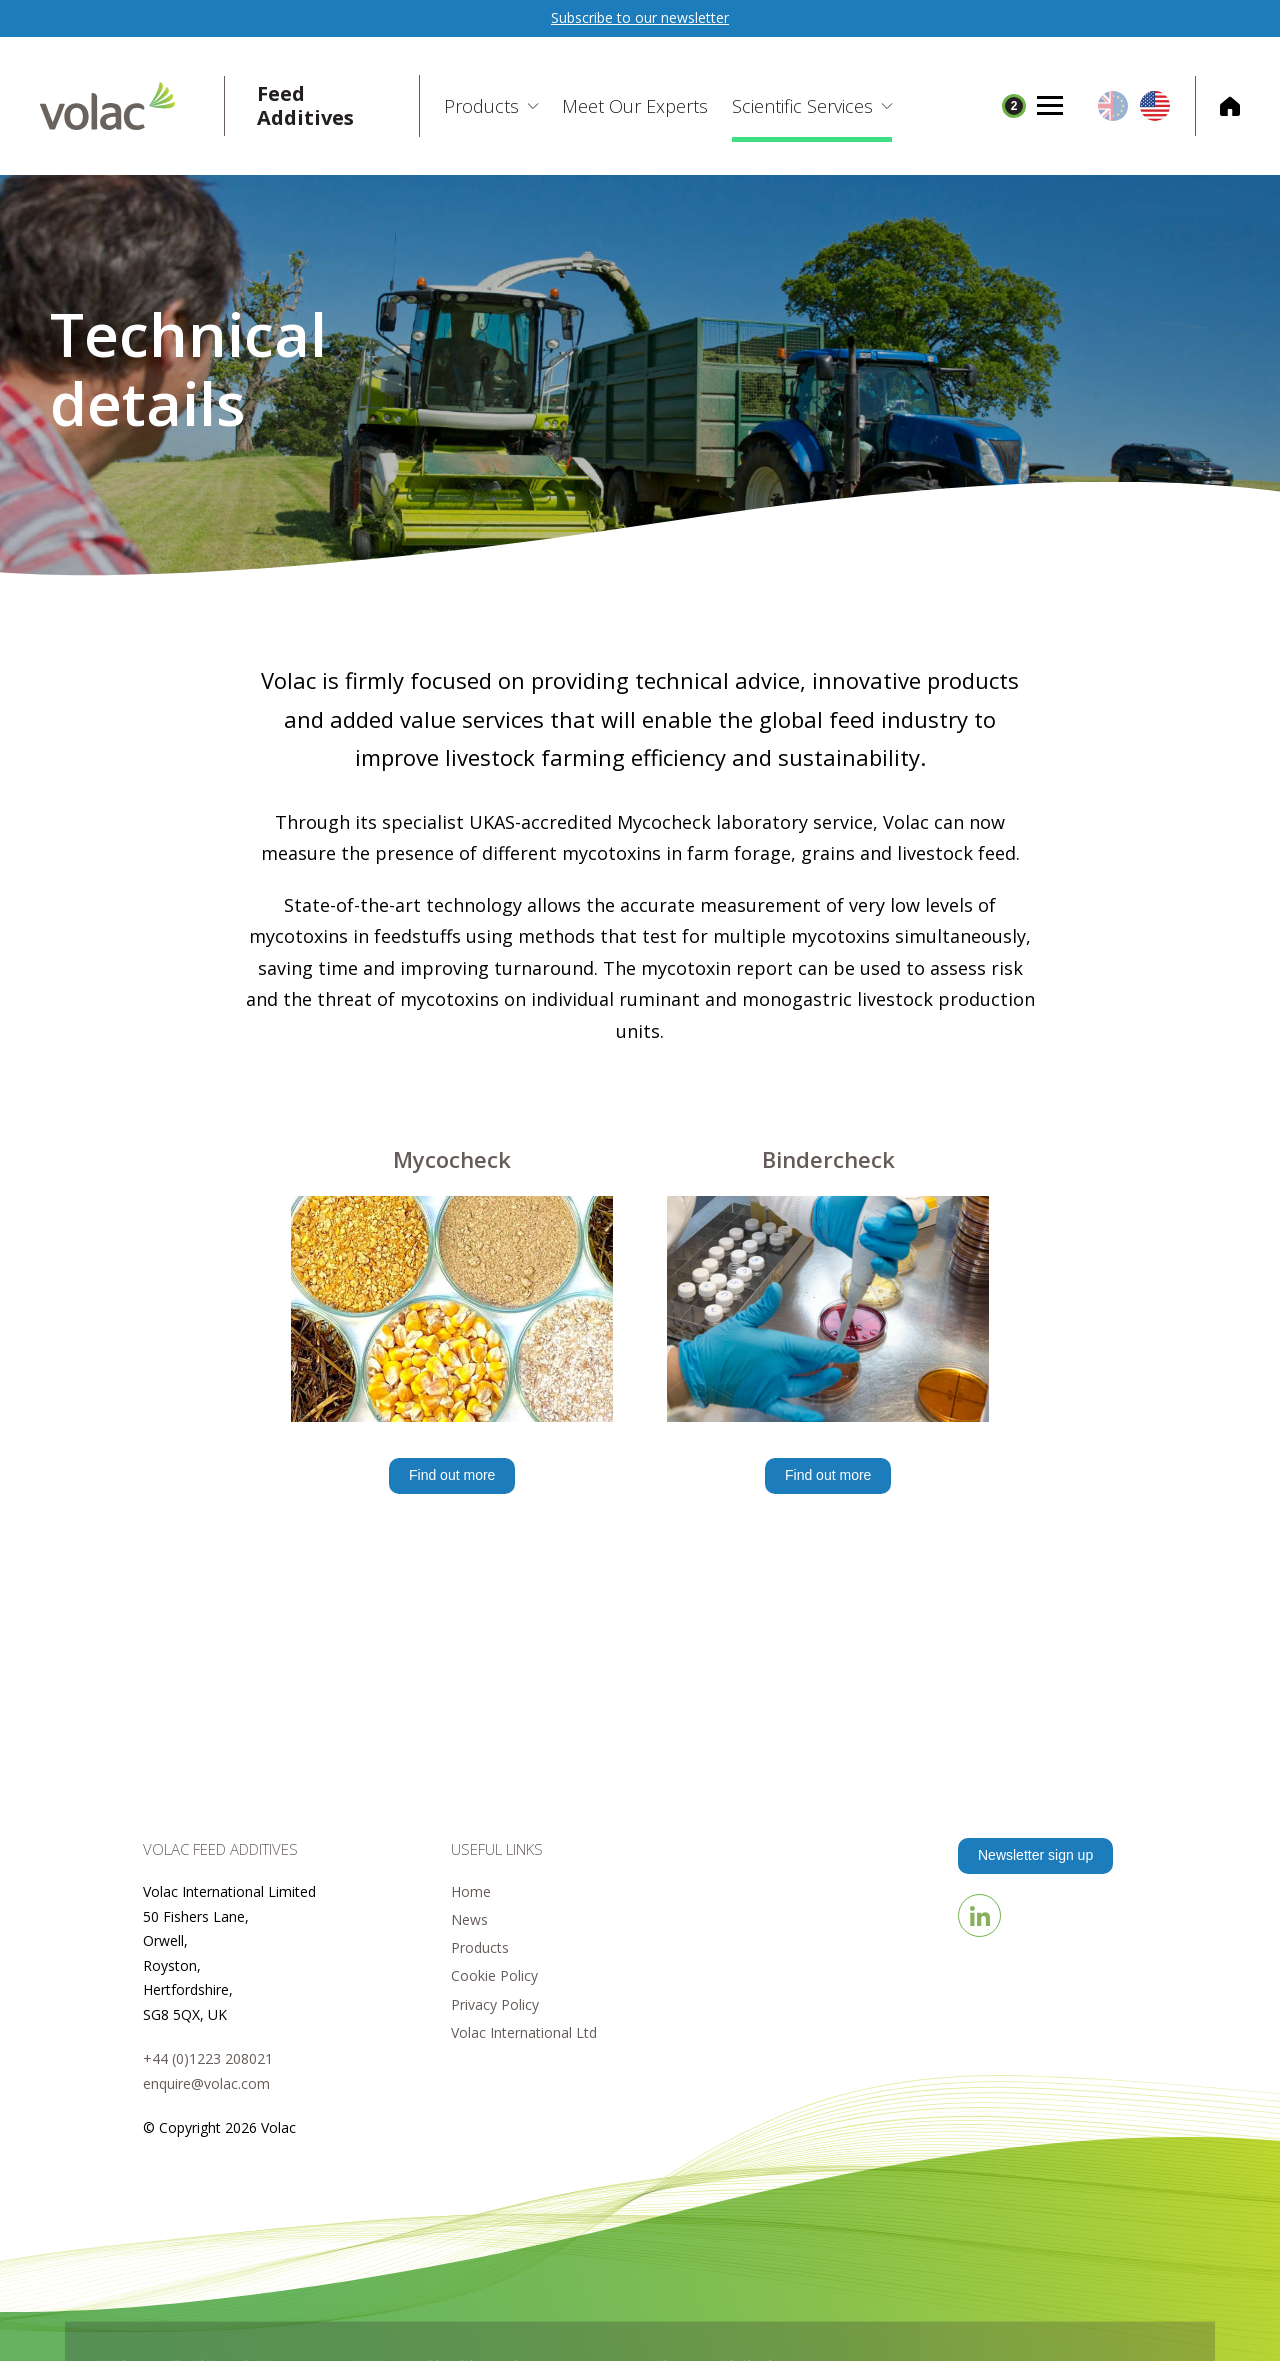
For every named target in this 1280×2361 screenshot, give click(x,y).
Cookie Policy (494, 1975)
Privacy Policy (495, 2004)
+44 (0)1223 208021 (208, 2058)
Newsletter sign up (1035, 1855)
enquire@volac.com (206, 2083)
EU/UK (1113, 106)
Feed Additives (305, 106)
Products (480, 1947)
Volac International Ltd (524, 2032)
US (1155, 106)
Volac (132, 106)
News (469, 1919)
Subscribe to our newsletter (640, 17)
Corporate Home (1217, 106)
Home (471, 1891)
